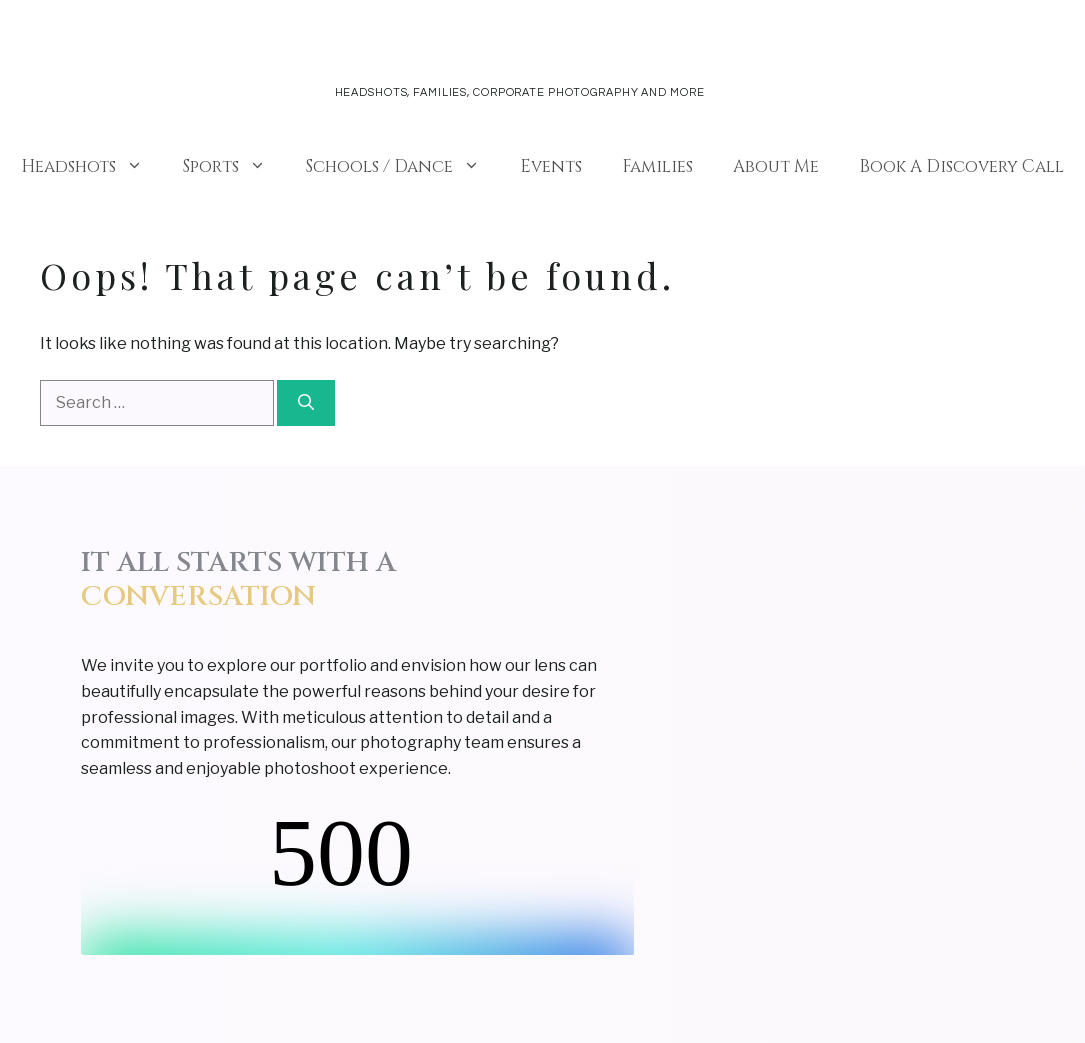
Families (657, 166)
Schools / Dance (403, 167)
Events (551, 166)
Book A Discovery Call (961, 166)
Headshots (92, 167)
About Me (776, 166)
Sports (234, 167)
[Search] (306, 403)
